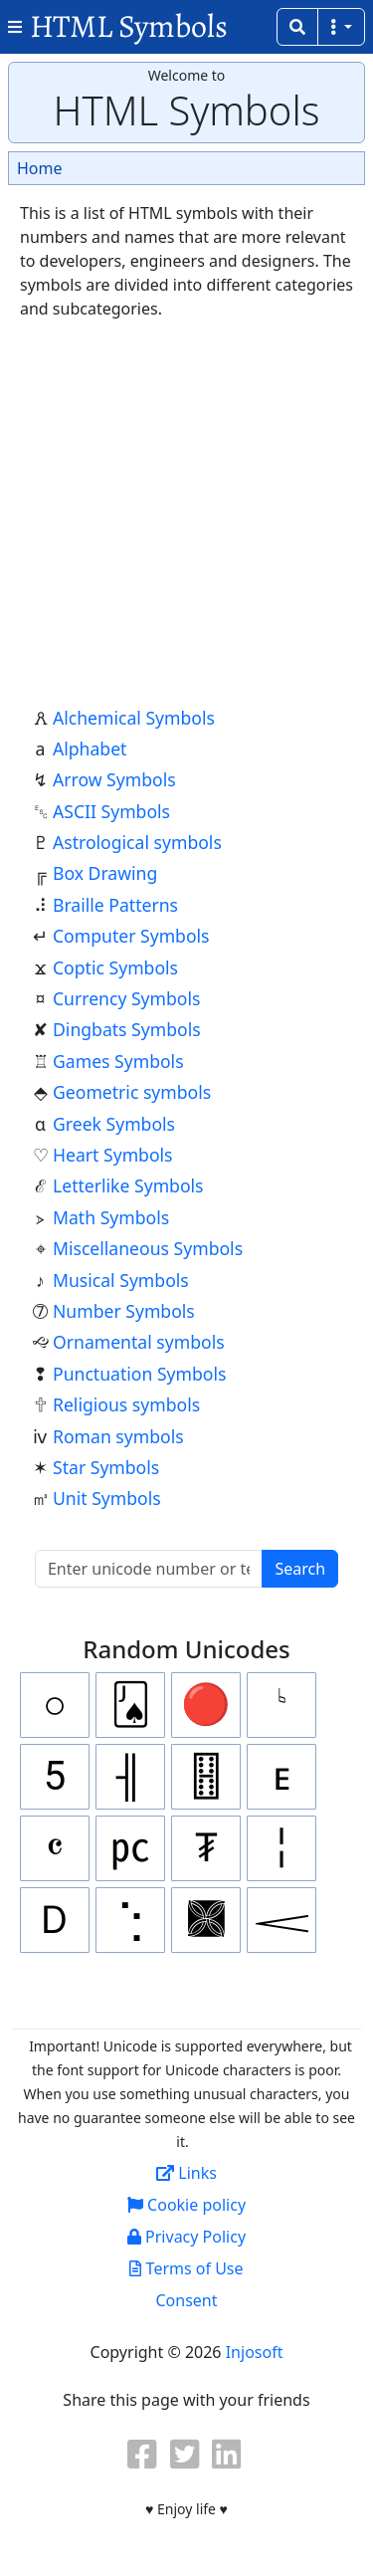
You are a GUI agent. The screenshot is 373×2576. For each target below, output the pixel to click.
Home (40, 168)
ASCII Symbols (111, 811)
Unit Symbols (107, 1498)
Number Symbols (124, 1311)
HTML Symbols (129, 26)
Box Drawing (105, 873)
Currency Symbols (126, 998)
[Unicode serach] (149, 1569)
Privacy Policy (186, 2237)
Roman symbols (118, 1436)
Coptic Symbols (115, 967)
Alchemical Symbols (134, 718)
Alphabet (89, 748)
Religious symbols (126, 1404)
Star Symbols (106, 1467)
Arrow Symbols (114, 779)
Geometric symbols (132, 1092)
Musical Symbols (121, 1280)
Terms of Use (186, 2268)
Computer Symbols (131, 936)
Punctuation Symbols (139, 1374)
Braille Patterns (115, 905)
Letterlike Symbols (128, 1185)
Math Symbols (111, 1217)
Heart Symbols (113, 1155)
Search (300, 1569)
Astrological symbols (137, 842)
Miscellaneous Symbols (148, 1248)
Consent (186, 2300)
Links (186, 2173)
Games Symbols (118, 1061)
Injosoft (254, 2352)
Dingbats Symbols (127, 1029)
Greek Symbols (114, 1124)
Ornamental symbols (139, 1342)
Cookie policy (186, 2205)
